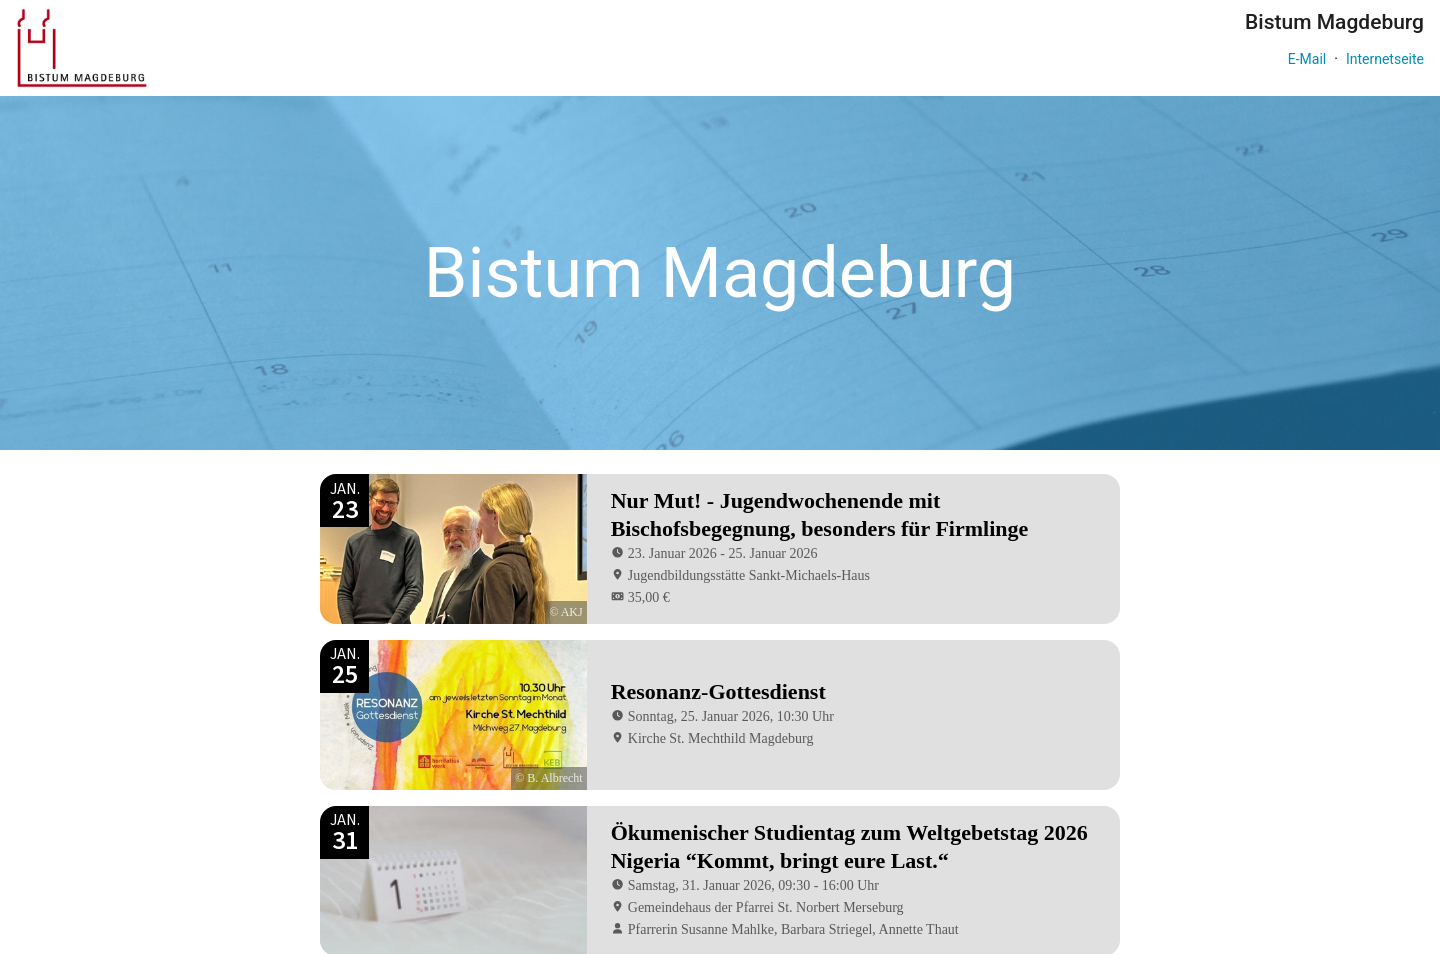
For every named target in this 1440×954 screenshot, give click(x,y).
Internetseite (1385, 59)
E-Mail (1307, 59)
